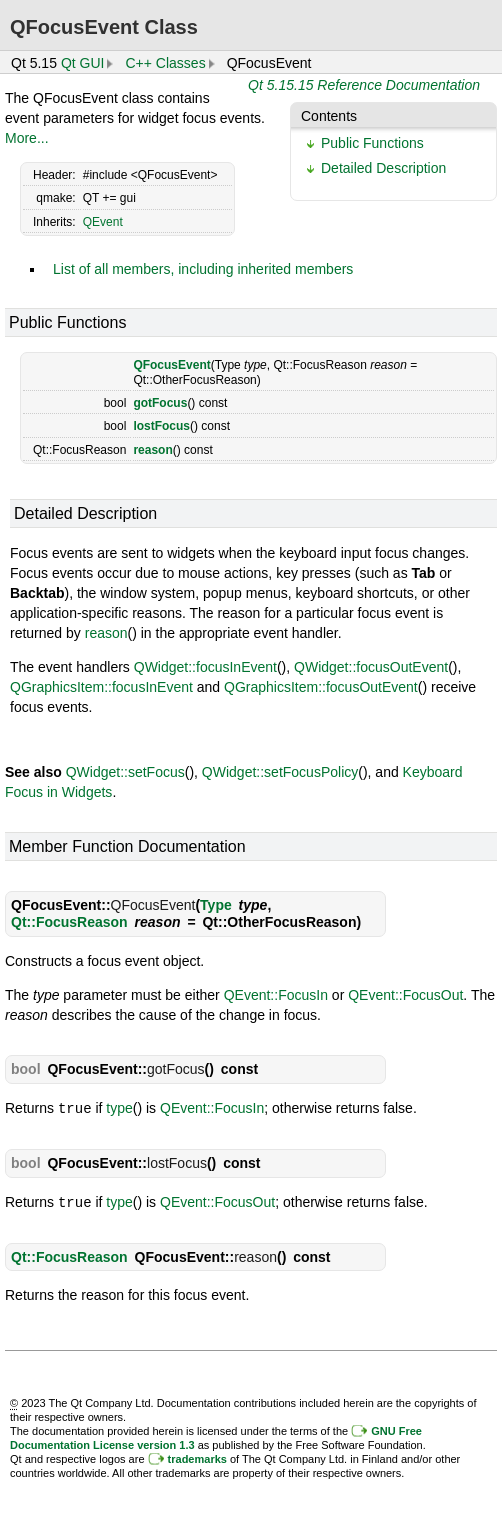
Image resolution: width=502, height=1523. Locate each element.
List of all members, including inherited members (203, 269)
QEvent (103, 222)
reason (152, 450)
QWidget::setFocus (125, 772)
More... (27, 138)
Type (216, 905)
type (119, 1108)
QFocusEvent (171, 365)
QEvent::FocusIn (276, 995)
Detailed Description (383, 168)
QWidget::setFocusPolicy (280, 772)
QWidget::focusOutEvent (371, 667)
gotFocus (160, 403)
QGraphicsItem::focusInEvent (101, 687)
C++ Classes (165, 63)
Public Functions (372, 143)
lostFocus (161, 426)
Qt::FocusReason (69, 922)
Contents (329, 116)
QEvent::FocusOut (405, 995)
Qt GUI (83, 63)
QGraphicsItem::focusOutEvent (321, 687)
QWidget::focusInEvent (205, 667)
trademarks (197, 1457)
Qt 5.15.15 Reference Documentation (364, 85)
